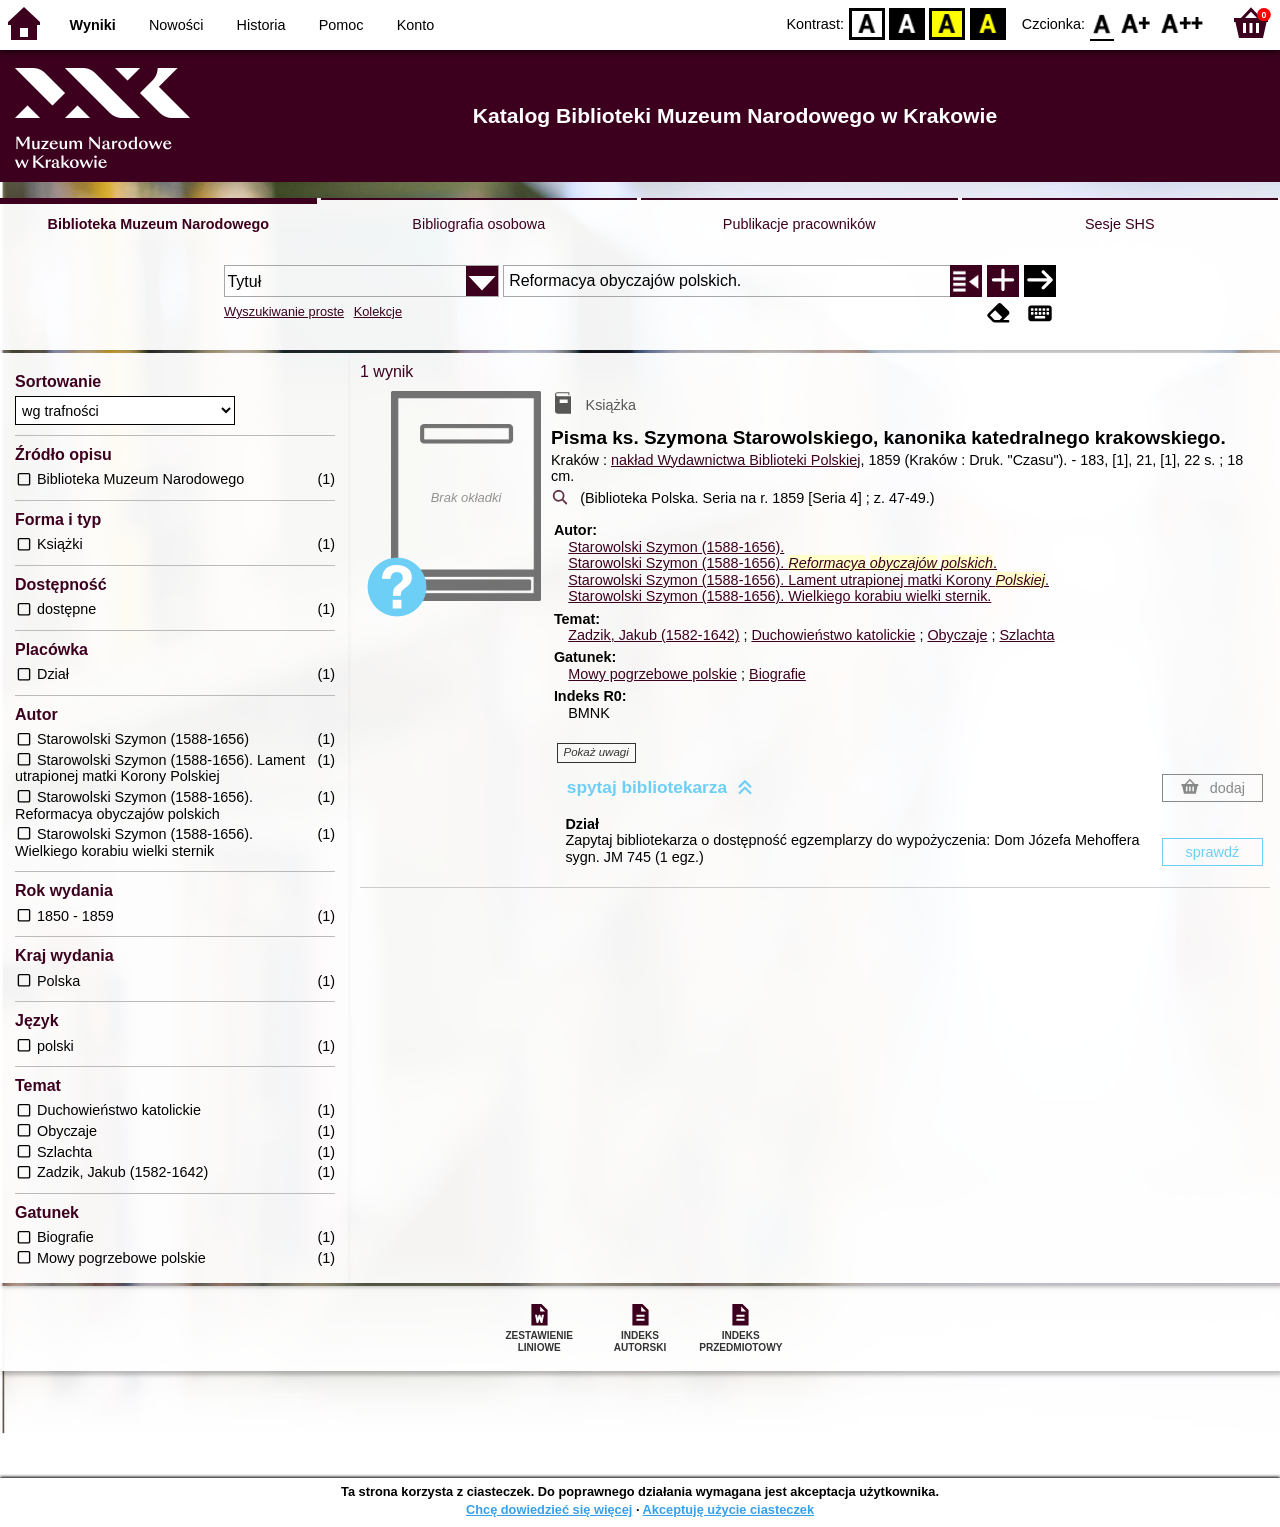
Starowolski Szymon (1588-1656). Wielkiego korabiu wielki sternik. (779, 596)
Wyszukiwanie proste (284, 311)
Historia (261, 25)
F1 (1136, 22)
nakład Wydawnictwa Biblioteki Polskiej (735, 460)
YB (947, 22)
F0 (1101, 22)
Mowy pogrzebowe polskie (652, 674)
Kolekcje (378, 311)
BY (987, 22)
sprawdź (1213, 852)
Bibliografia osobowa (478, 224)
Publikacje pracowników (799, 224)
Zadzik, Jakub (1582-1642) (653, 635)
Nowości (176, 25)
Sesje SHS (1120, 224)
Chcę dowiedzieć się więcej (549, 1509)
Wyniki (93, 25)
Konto (416, 25)
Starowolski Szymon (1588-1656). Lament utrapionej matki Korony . (808, 580)
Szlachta (1026, 635)
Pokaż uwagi (596, 752)
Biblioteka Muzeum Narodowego (158, 224)
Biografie (777, 674)
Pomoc (341, 25)
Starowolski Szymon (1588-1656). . (782, 563)
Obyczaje (957, 635)
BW (907, 22)
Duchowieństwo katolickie (833, 635)
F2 (1182, 22)
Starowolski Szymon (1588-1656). (676, 547)
